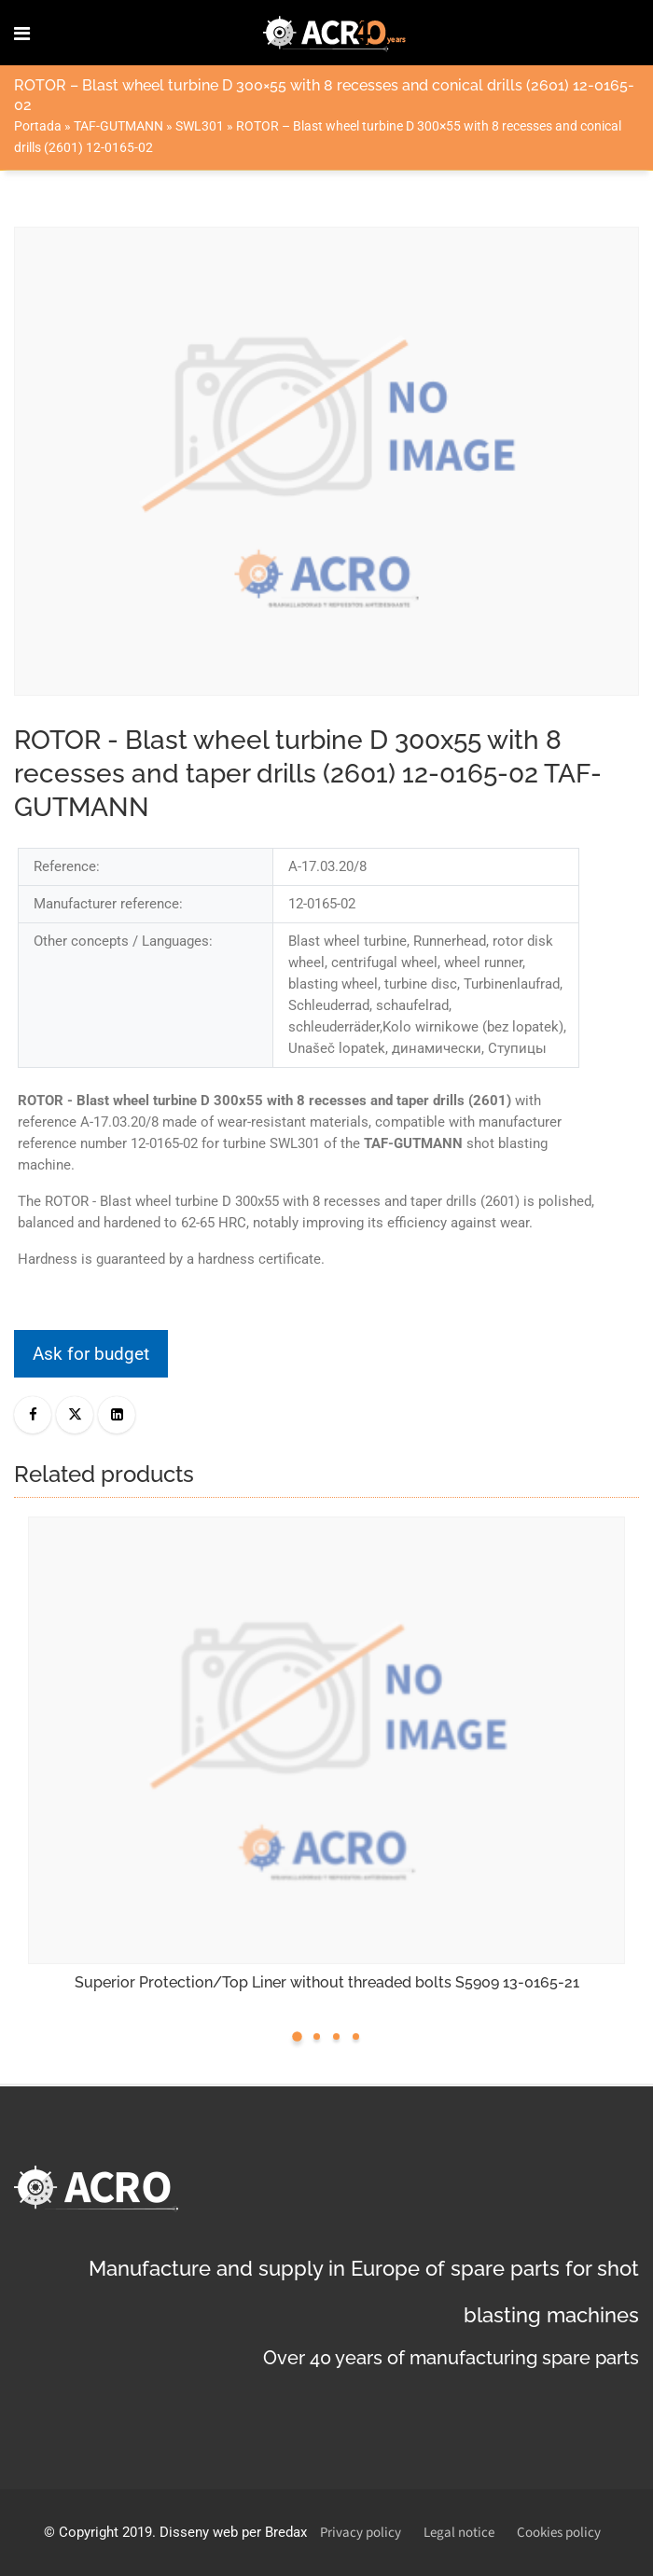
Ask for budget (91, 1353)
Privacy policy (360, 2532)
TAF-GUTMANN (118, 125)
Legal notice (459, 2532)
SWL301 (199, 125)
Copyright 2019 (105, 2532)
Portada (38, 125)
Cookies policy (559, 2532)
